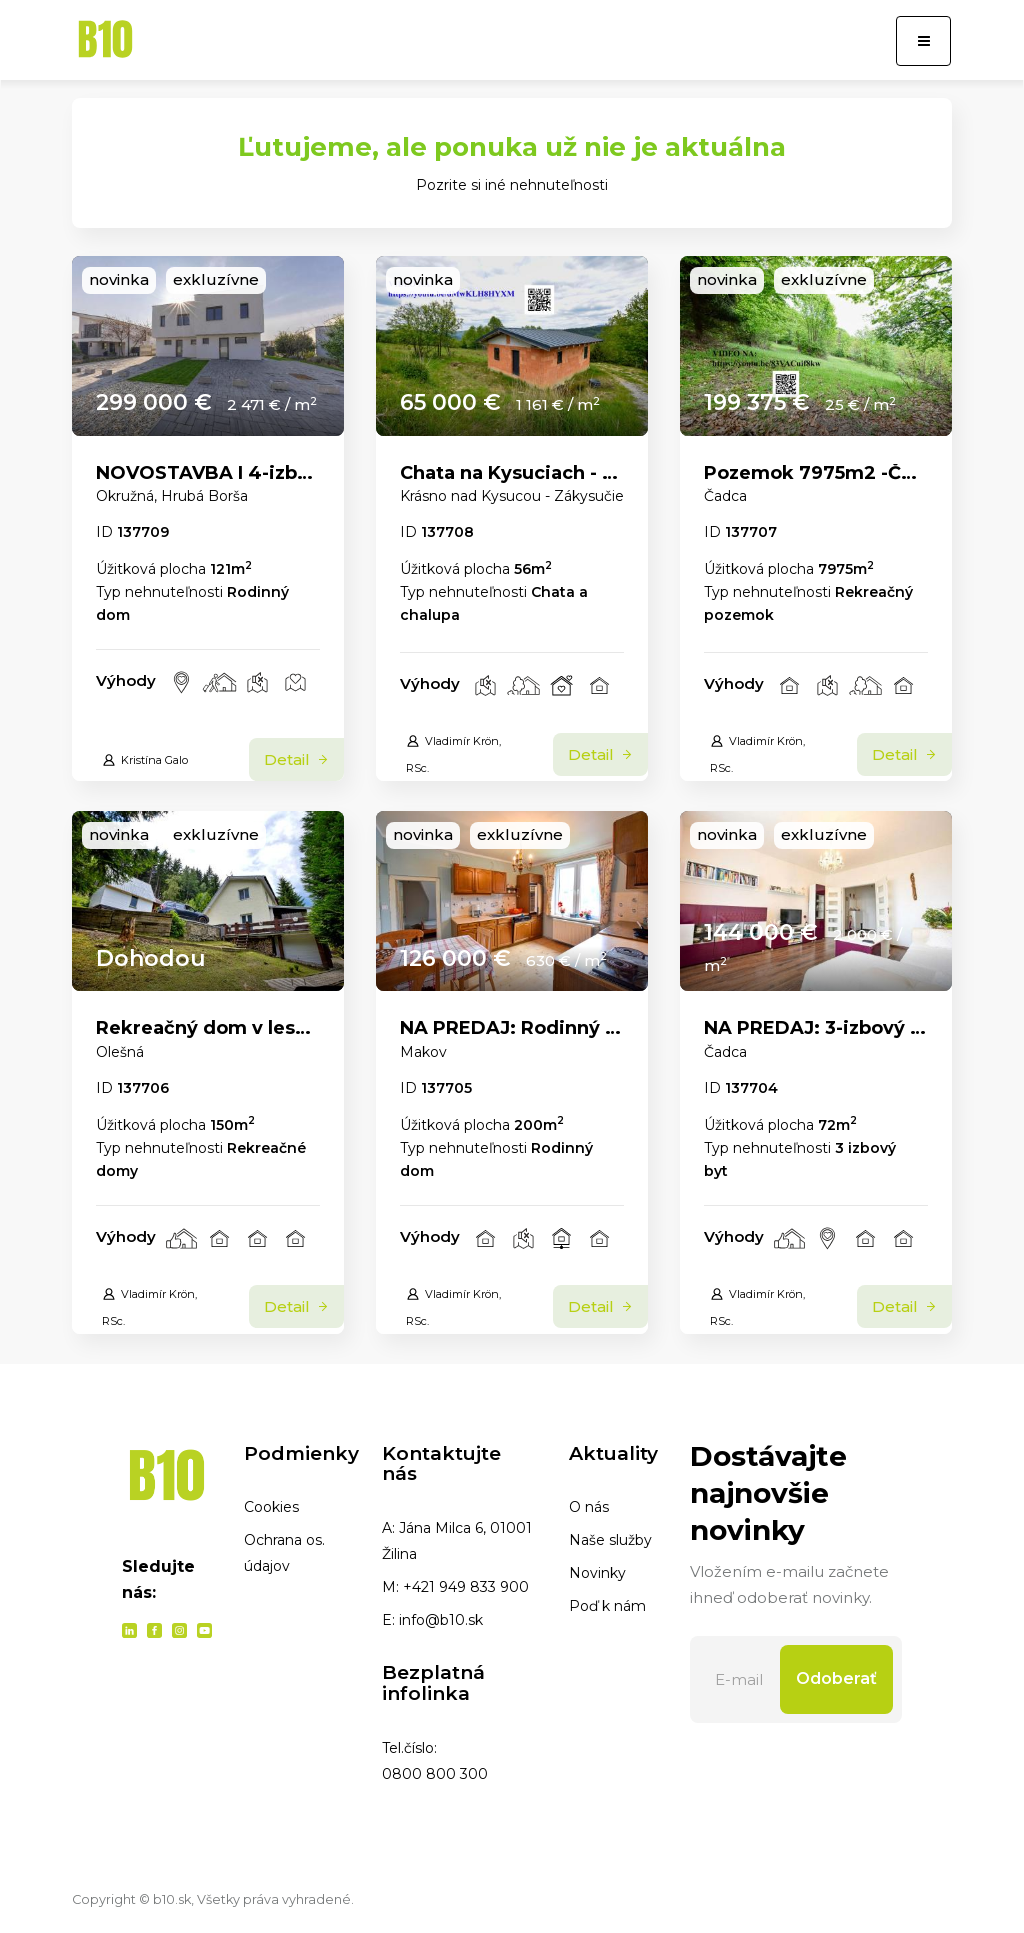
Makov (423, 1052)
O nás (589, 1507)
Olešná (120, 1052)
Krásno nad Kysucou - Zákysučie (512, 496)
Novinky (597, 1573)
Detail (296, 759)
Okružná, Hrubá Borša (172, 496)
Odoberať (836, 1678)
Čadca (725, 496)
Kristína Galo (145, 760)
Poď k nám (607, 1606)
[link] (208, 346)
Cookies (271, 1507)
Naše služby (610, 1540)
